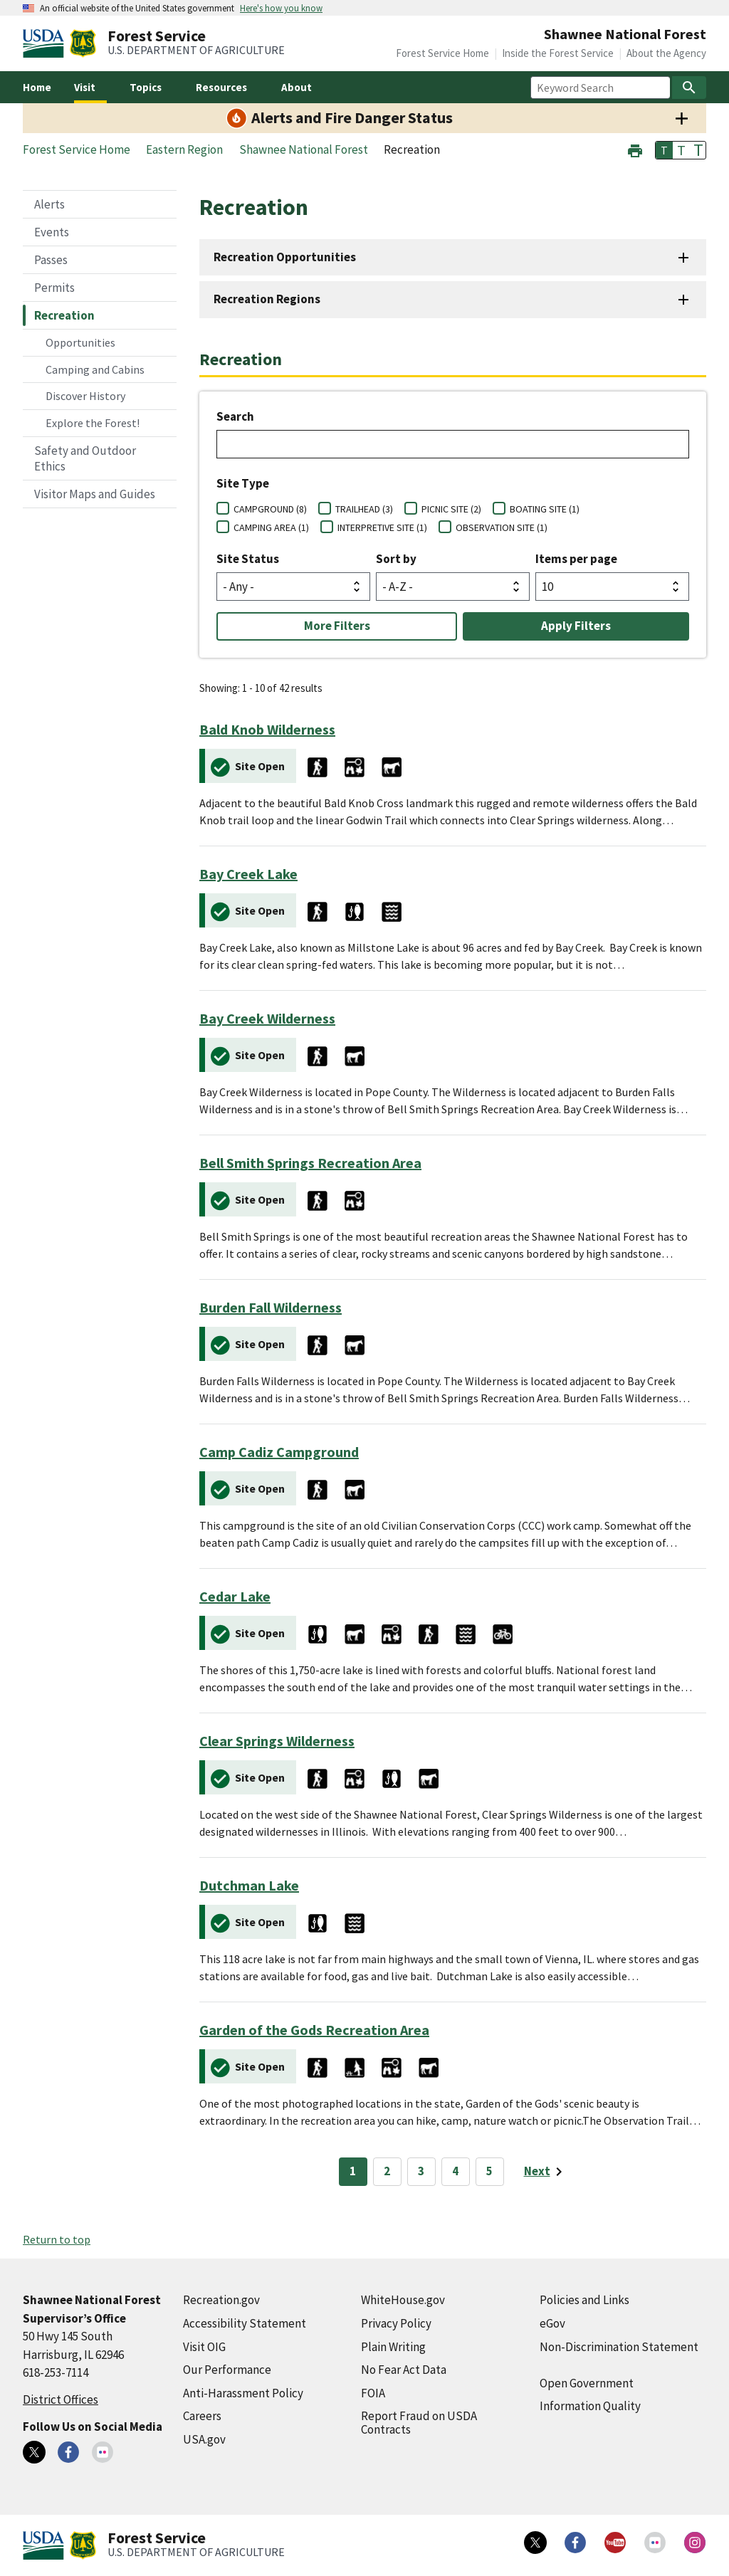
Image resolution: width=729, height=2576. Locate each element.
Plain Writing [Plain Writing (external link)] (393, 2347)
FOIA (373, 2393)
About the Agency (666, 53)
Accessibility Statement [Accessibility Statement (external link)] (244, 2323)
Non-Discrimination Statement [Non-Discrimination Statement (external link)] (619, 2347)
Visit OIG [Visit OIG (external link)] (204, 2347)
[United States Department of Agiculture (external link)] (46, 43)
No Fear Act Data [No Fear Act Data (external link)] (403, 2369)
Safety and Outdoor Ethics (85, 458)
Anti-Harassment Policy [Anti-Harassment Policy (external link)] (243, 2393)
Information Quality (590, 2406)
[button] (635, 149)
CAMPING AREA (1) (271, 527)
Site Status (247, 559)
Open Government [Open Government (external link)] (587, 2383)
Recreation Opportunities (285, 257)
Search (235, 416)
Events (51, 232)
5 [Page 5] (489, 2171)
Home (37, 87)
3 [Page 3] (421, 2171)
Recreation (64, 315)
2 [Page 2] (387, 2171)
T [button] (664, 150)
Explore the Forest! (93, 423)
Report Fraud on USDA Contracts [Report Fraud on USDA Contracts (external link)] (419, 2422)
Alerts (49, 204)
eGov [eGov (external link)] (552, 2323)
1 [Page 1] (353, 2171)
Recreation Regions (267, 299)
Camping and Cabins (95, 369)
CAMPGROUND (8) (270, 509)
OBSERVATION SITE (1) (501, 527)
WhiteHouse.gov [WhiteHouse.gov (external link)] (403, 2300)
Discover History (85, 396)
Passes (51, 260)
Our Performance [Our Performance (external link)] (227, 2369)
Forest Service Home (442, 53)
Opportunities (80, 342)
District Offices (60, 2399)
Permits (54, 287)
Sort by (396, 559)
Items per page (576, 559)
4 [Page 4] (455, 2171)
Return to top (56, 2239)
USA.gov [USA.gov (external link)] (204, 2439)
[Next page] (545, 2171)
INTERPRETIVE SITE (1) (382, 527)
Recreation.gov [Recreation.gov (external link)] (221, 2300)
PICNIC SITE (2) (451, 509)
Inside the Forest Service (558, 53)
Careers (202, 2416)
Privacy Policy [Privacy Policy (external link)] (396, 2323)
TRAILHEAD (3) (364, 509)
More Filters (337, 626)
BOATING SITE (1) (544, 509)
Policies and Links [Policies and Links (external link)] (584, 2300)
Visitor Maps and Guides (94, 494)
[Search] (689, 87)
